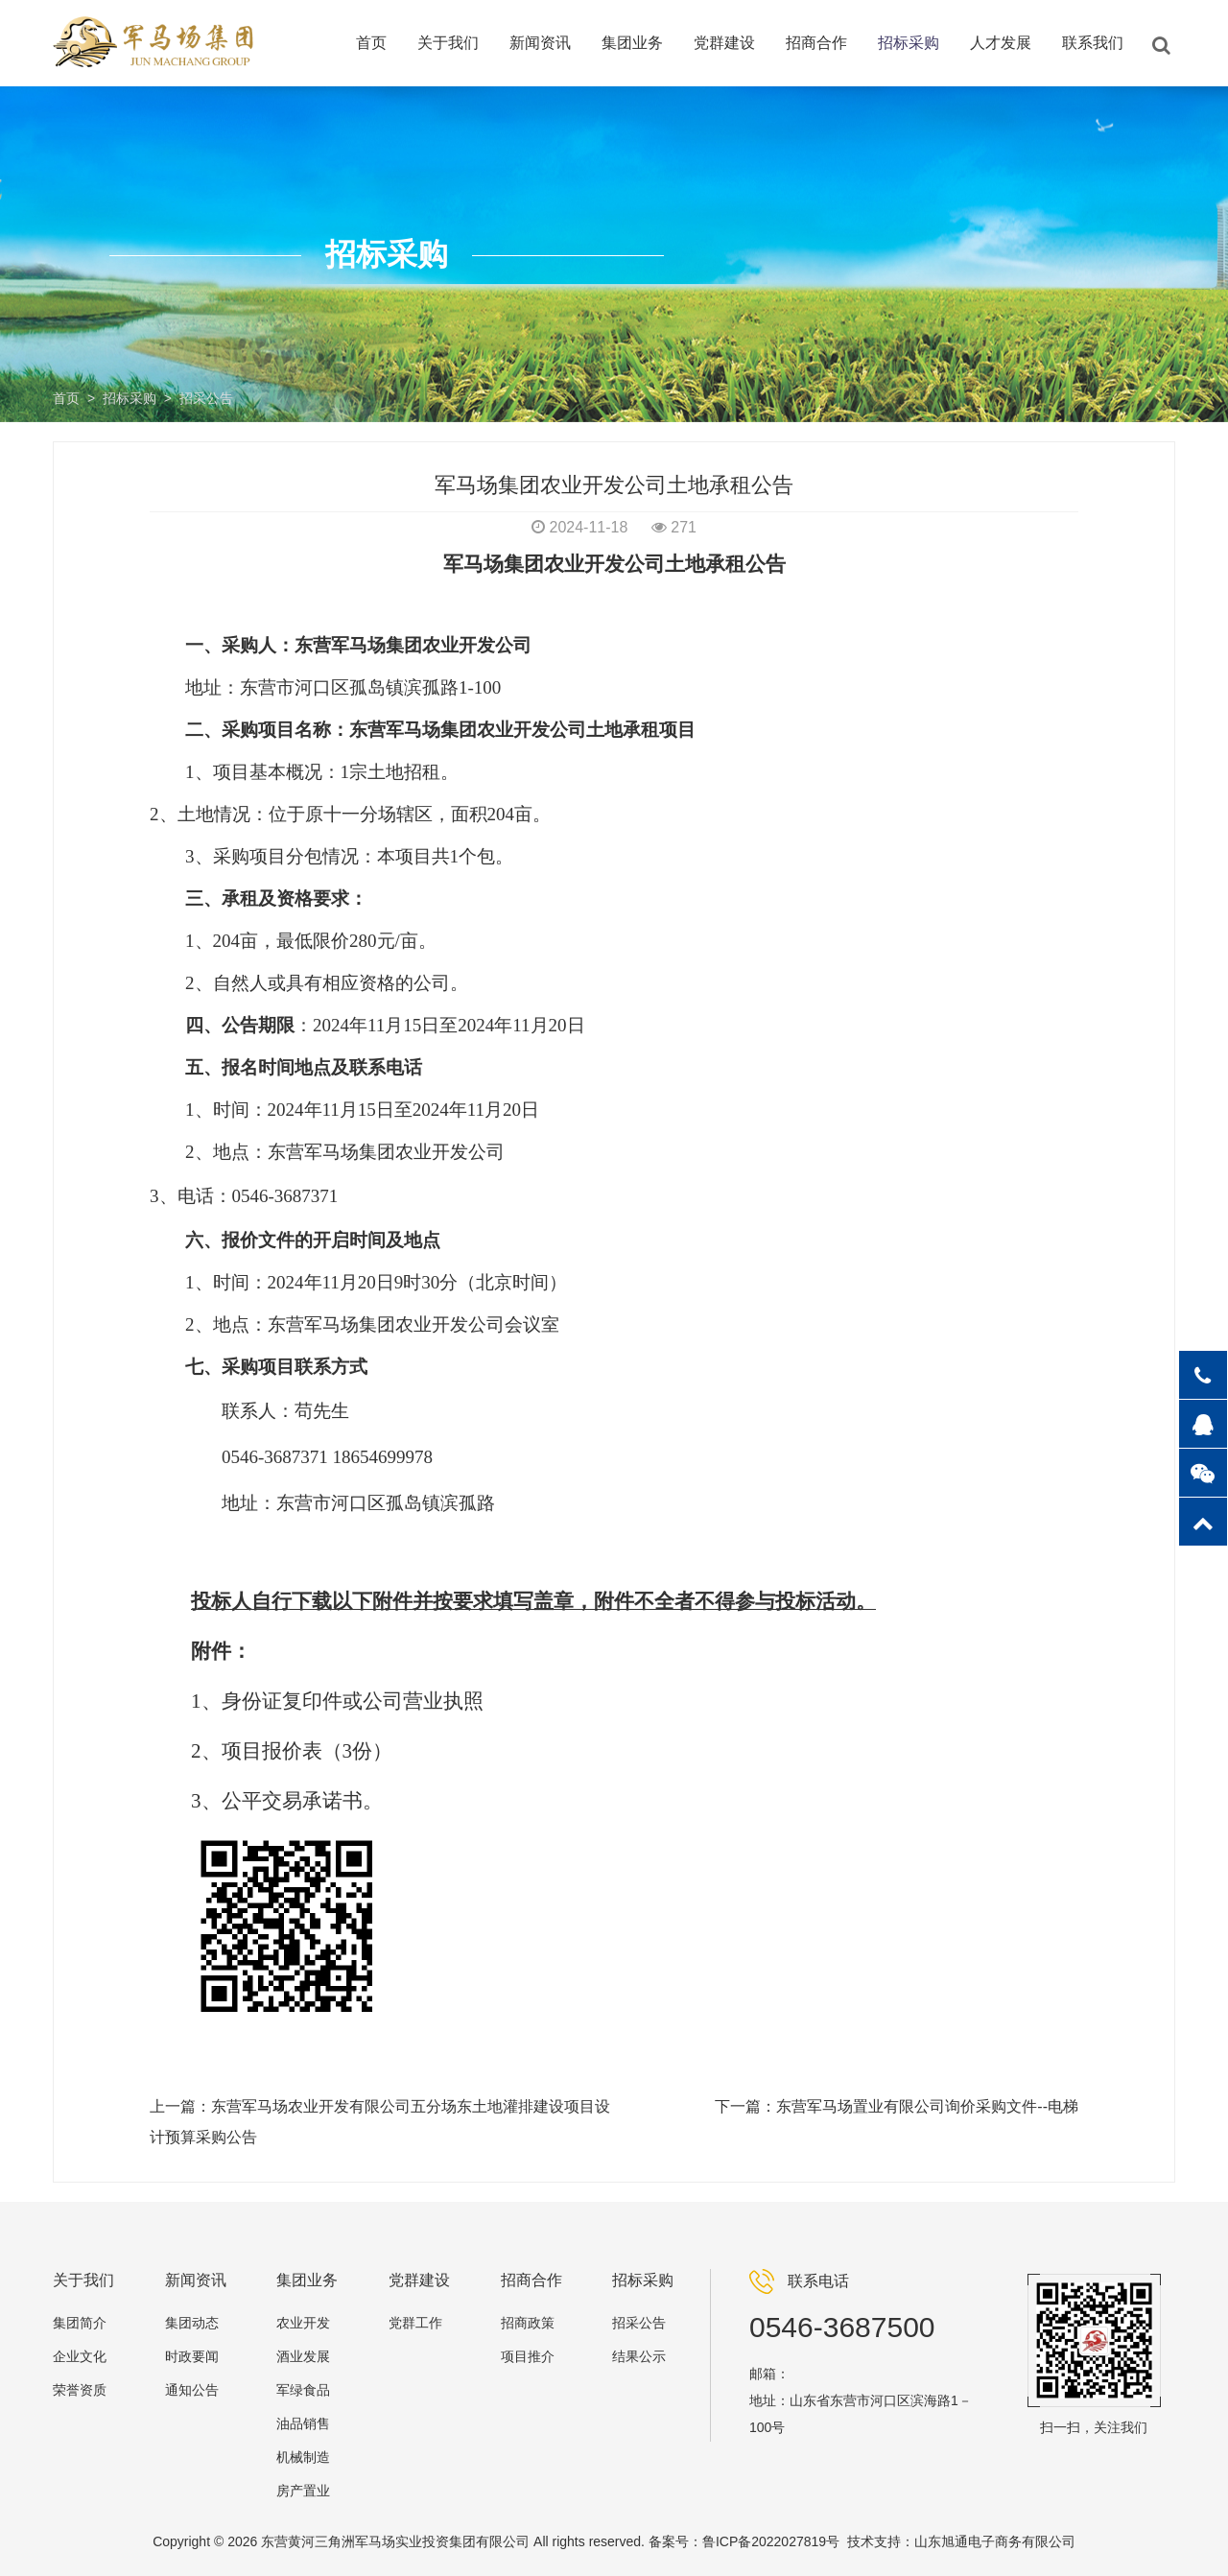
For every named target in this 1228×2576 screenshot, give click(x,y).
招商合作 (816, 43)
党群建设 (724, 43)
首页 (371, 43)
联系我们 (1092, 43)
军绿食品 (303, 2390)
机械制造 (303, 2457)
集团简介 (79, 2322)
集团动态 (192, 2322)
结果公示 (639, 2356)
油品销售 (303, 2423)
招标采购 (908, 43)
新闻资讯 (540, 43)
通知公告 (192, 2390)
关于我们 (448, 43)
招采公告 (206, 398)
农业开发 (303, 2322)
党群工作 (415, 2322)
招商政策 (528, 2322)
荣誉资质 (79, 2390)
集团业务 (632, 43)
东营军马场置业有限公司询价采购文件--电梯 (927, 2106)
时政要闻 (192, 2356)
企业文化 (79, 2356)
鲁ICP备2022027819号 (770, 2541)
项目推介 (528, 2356)
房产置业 (303, 2490)
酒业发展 (303, 2356)
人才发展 (1000, 43)
